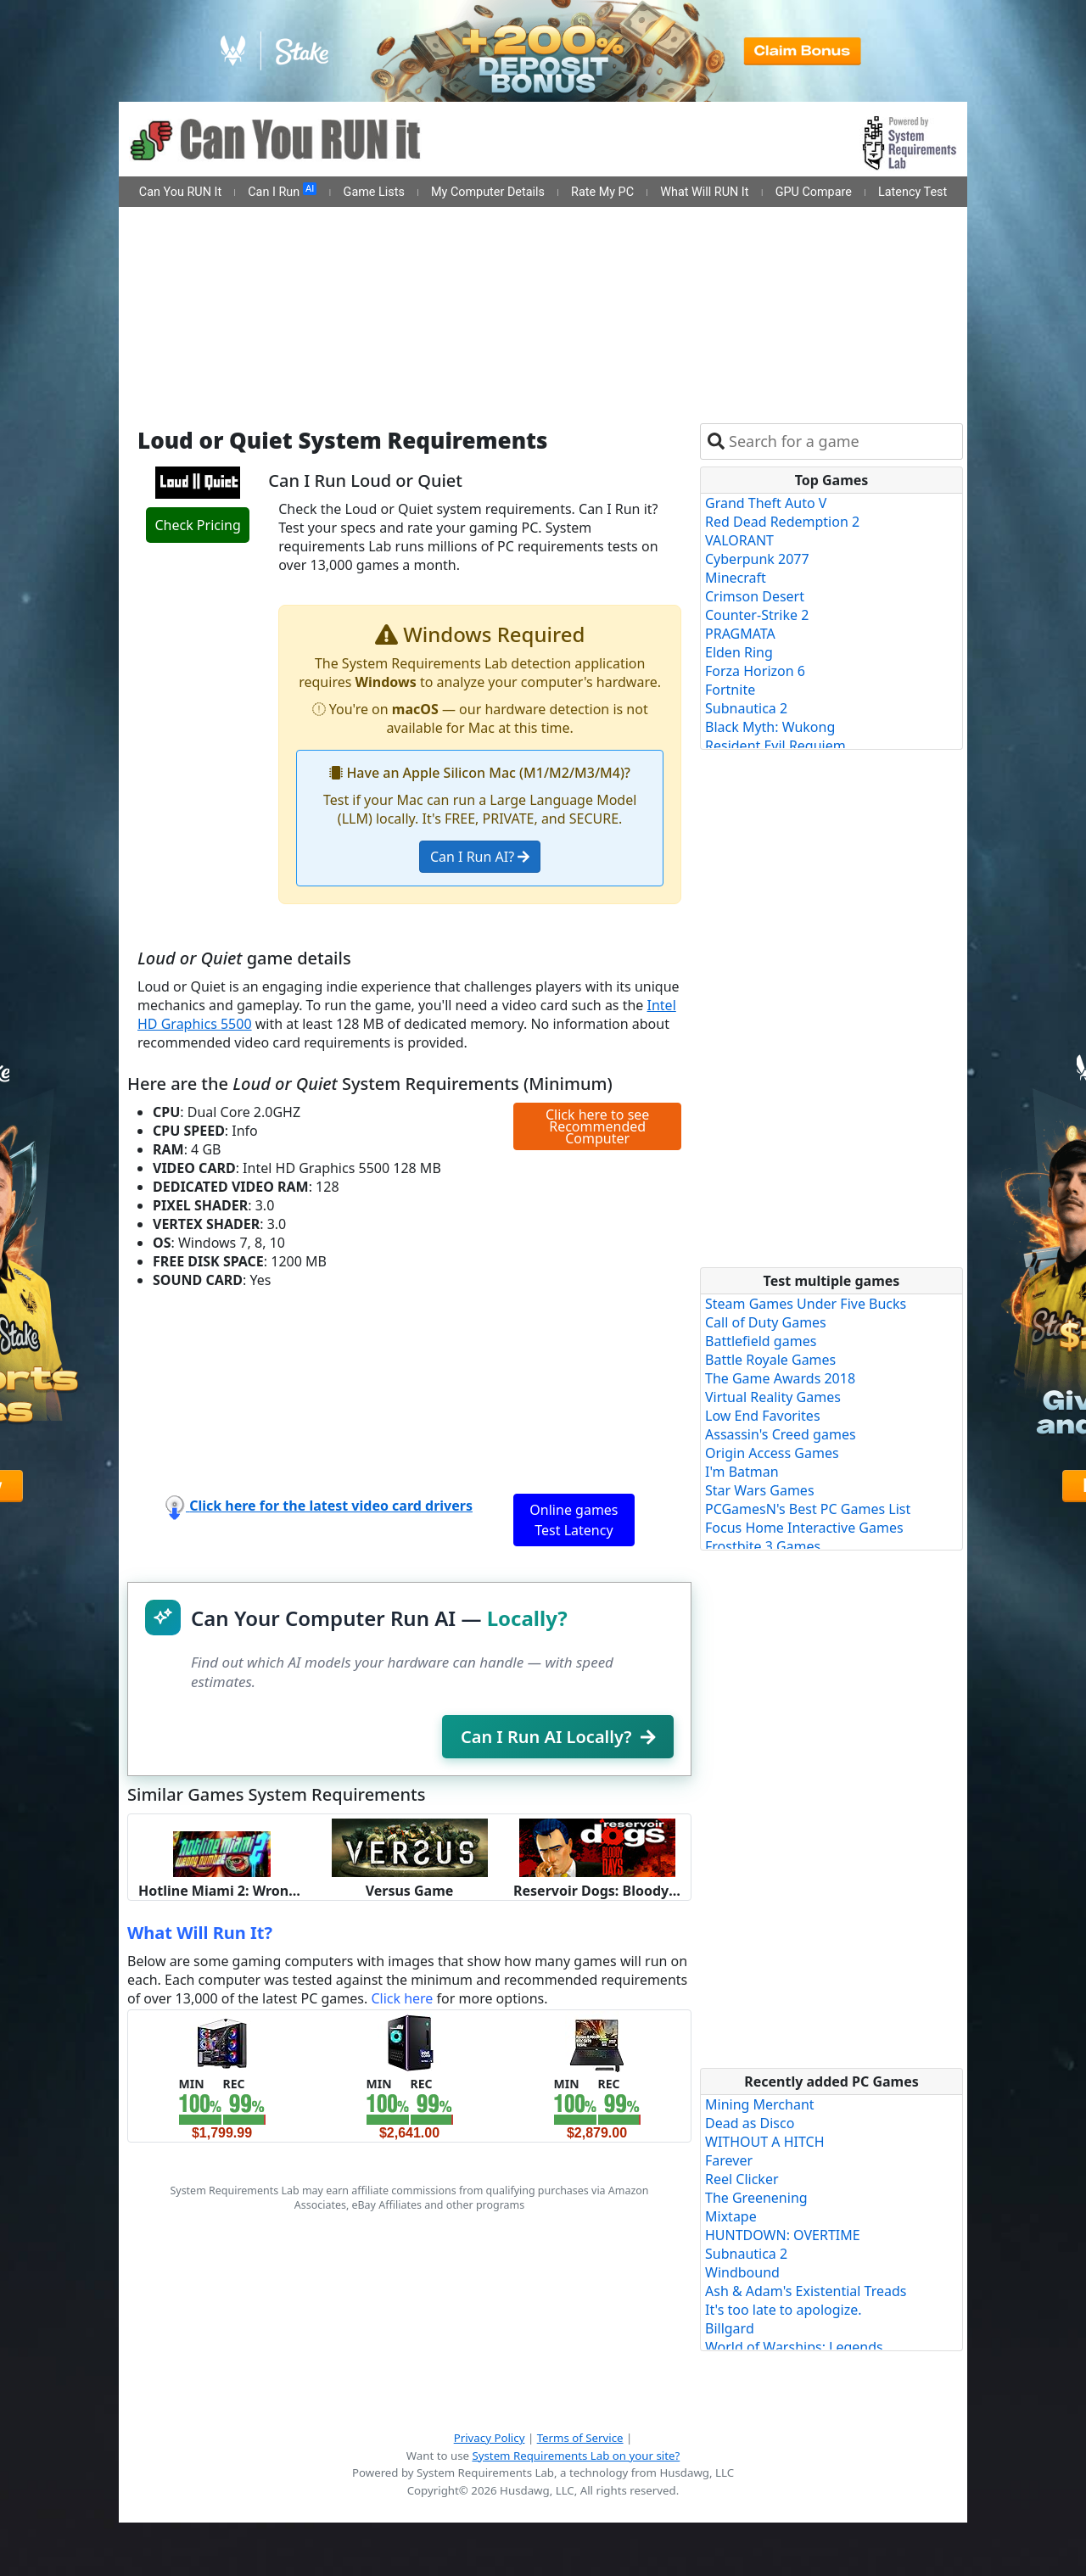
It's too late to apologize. (783, 2309)
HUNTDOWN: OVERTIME (782, 2235)
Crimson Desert (754, 596)
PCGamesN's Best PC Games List (807, 1509)
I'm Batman (742, 1471)
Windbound (742, 2272)
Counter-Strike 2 (757, 615)
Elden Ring (739, 652)
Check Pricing (197, 525)
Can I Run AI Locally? (558, 1736)
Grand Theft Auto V (765, 503)
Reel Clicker (742, 2179)
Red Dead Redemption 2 (782, 521)
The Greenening (756, 2197)
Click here (402, 1998)
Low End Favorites (762, 1415)
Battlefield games (760, 1341)
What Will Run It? (199, 1932)
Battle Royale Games (770, 1359)
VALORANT (739, 540)
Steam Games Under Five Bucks (805, 1303)
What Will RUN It (704, 192)
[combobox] (842, 441)
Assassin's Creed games (780, 1434)
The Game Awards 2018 (780, 1378)
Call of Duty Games (765, 1322)
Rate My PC (602, 192)
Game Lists (374, 192)
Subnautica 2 (746, 708)
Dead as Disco (749, 2123)
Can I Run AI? (479, 856)
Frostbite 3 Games (762, 1546)
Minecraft (735, 577)
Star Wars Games (759, 1490)
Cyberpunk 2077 (757, 559)
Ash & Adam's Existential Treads (806, 2291)
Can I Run (282, 190)
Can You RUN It (180, 192)
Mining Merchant (759, 2104)
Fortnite (730, 689)
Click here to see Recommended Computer (597, 1126)
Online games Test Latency (573, 1519)
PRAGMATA (740, 633)
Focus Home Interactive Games (804, 1527)
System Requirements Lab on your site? (576, 2455)
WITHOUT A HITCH (765, 2141)
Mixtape (731, 2216)
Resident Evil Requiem (775, 745)
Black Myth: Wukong (770, 727)
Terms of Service (580, 2437)
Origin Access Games (772, 1453)
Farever (729, 2160)
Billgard (729, 2328)
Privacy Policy (489, 2437)
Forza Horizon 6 (755, 671)
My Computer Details (488, 192)
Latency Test (912, 192)
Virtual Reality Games (773, 1397)
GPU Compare (813, 192)
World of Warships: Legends (794, 2347)
